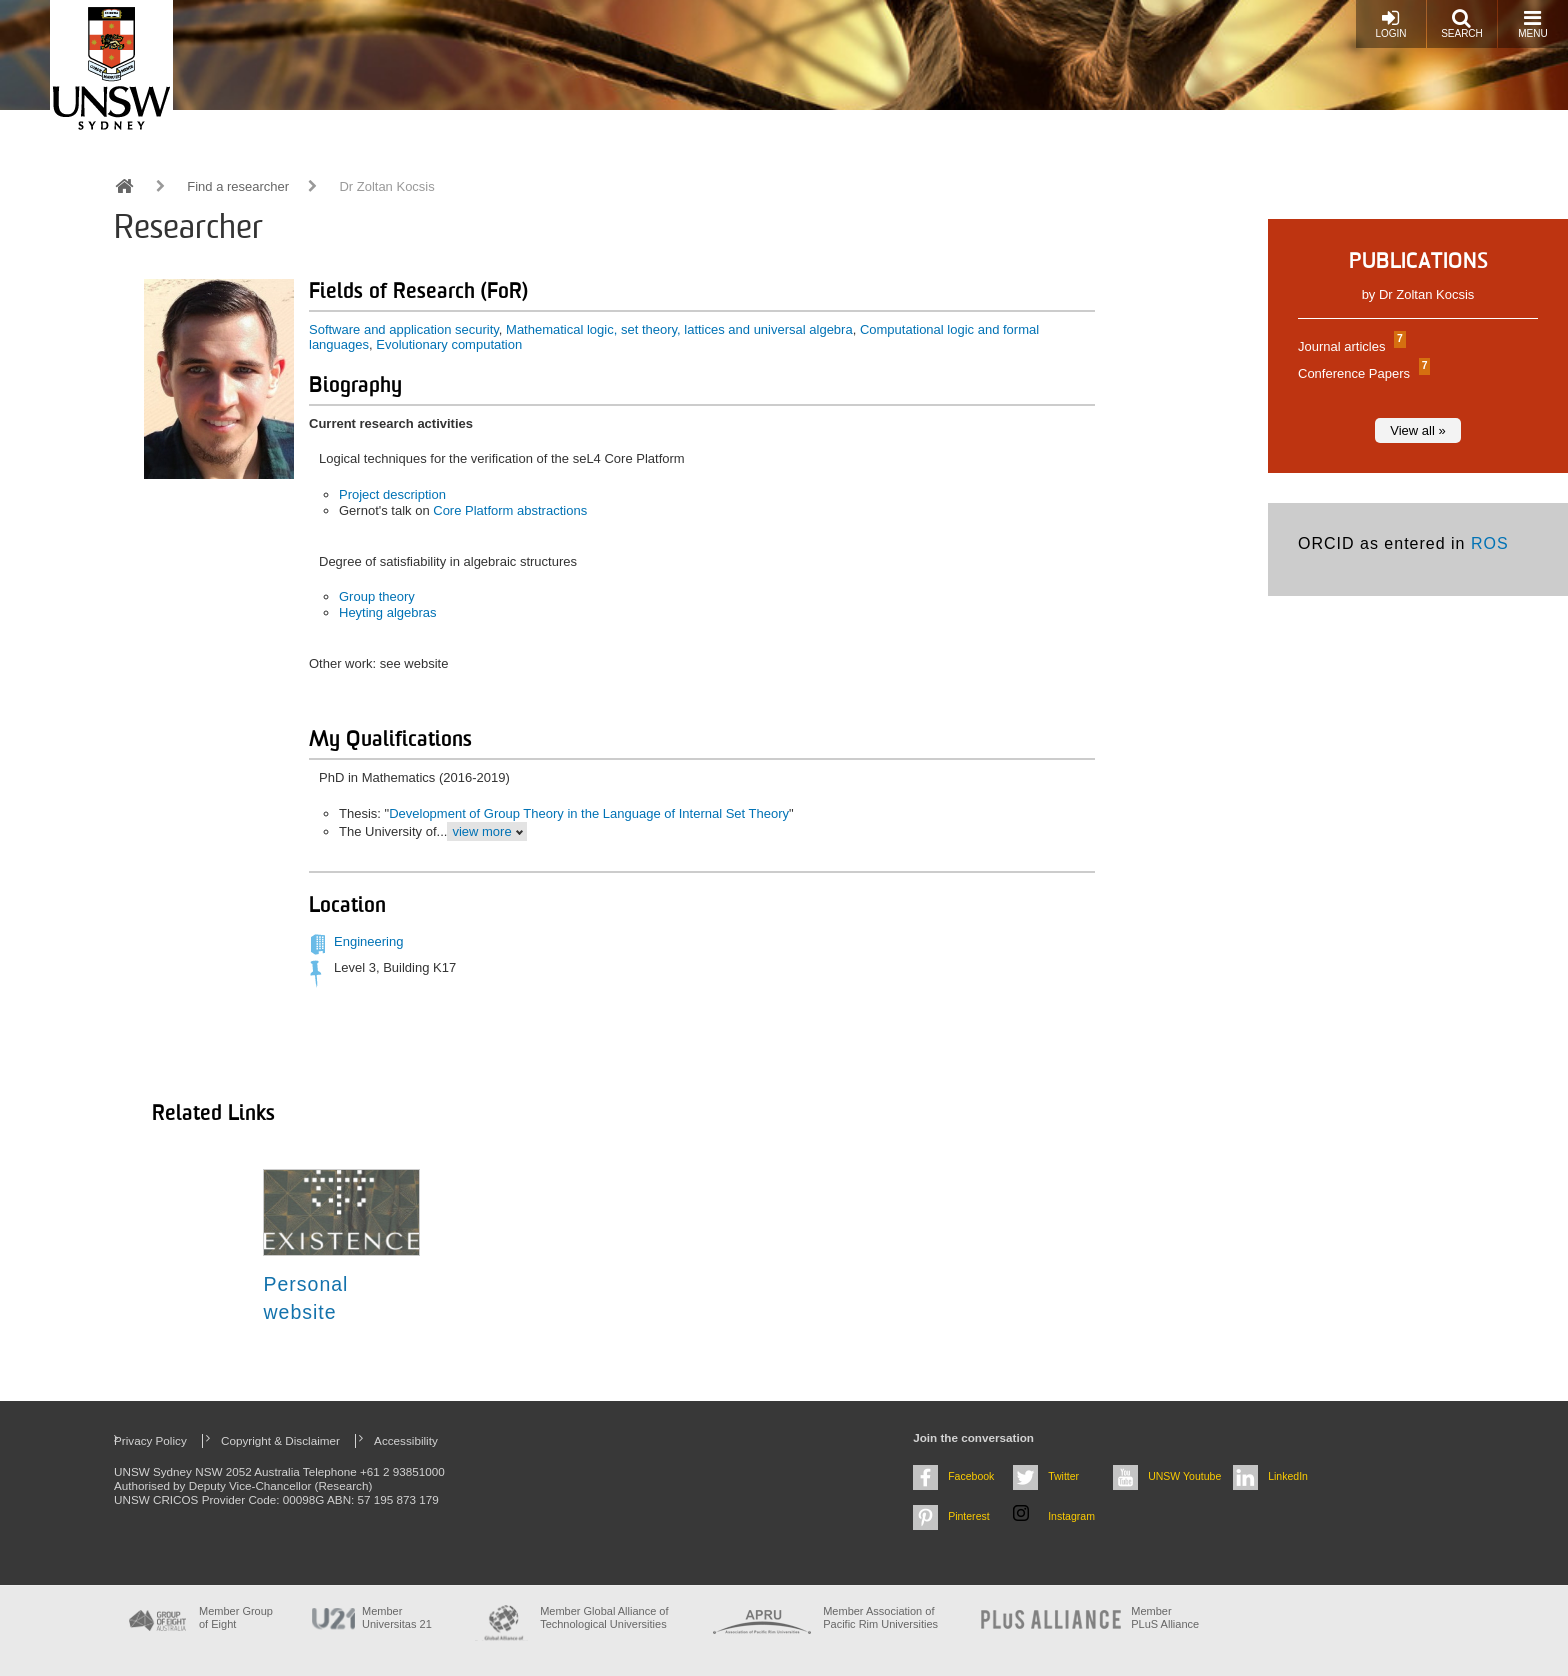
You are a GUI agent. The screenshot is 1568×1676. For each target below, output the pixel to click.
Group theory (377, 596)
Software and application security (404, 329)
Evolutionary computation (449, 344)
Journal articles (1349, 346)
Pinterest (969, 1516)
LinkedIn (1288, 1476)
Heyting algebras (388, 612)
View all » (1417, 430)
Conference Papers (1361, 373)
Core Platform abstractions (510, 510)
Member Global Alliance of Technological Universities (604, 1617)
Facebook (971, 1476)
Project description (392, 494)
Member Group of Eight (236, 1617)
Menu (1532, 23)
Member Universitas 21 (397, 1617)
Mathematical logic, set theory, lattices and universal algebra (679, 329)
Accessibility (406, 1440)
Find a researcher (238, 186)
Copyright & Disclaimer (280, 1440)
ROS (1490, 543)
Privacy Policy (150, 1440)
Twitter (1063, 1476)
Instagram (1071, 1516)
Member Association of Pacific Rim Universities (880, 1617)
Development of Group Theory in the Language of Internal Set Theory (589, 813)
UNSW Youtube (1184, 1476)
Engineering (368, 941)
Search (1462, 23)
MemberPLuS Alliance (1165, 1617)
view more (481, 831)
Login (1390, 23)
